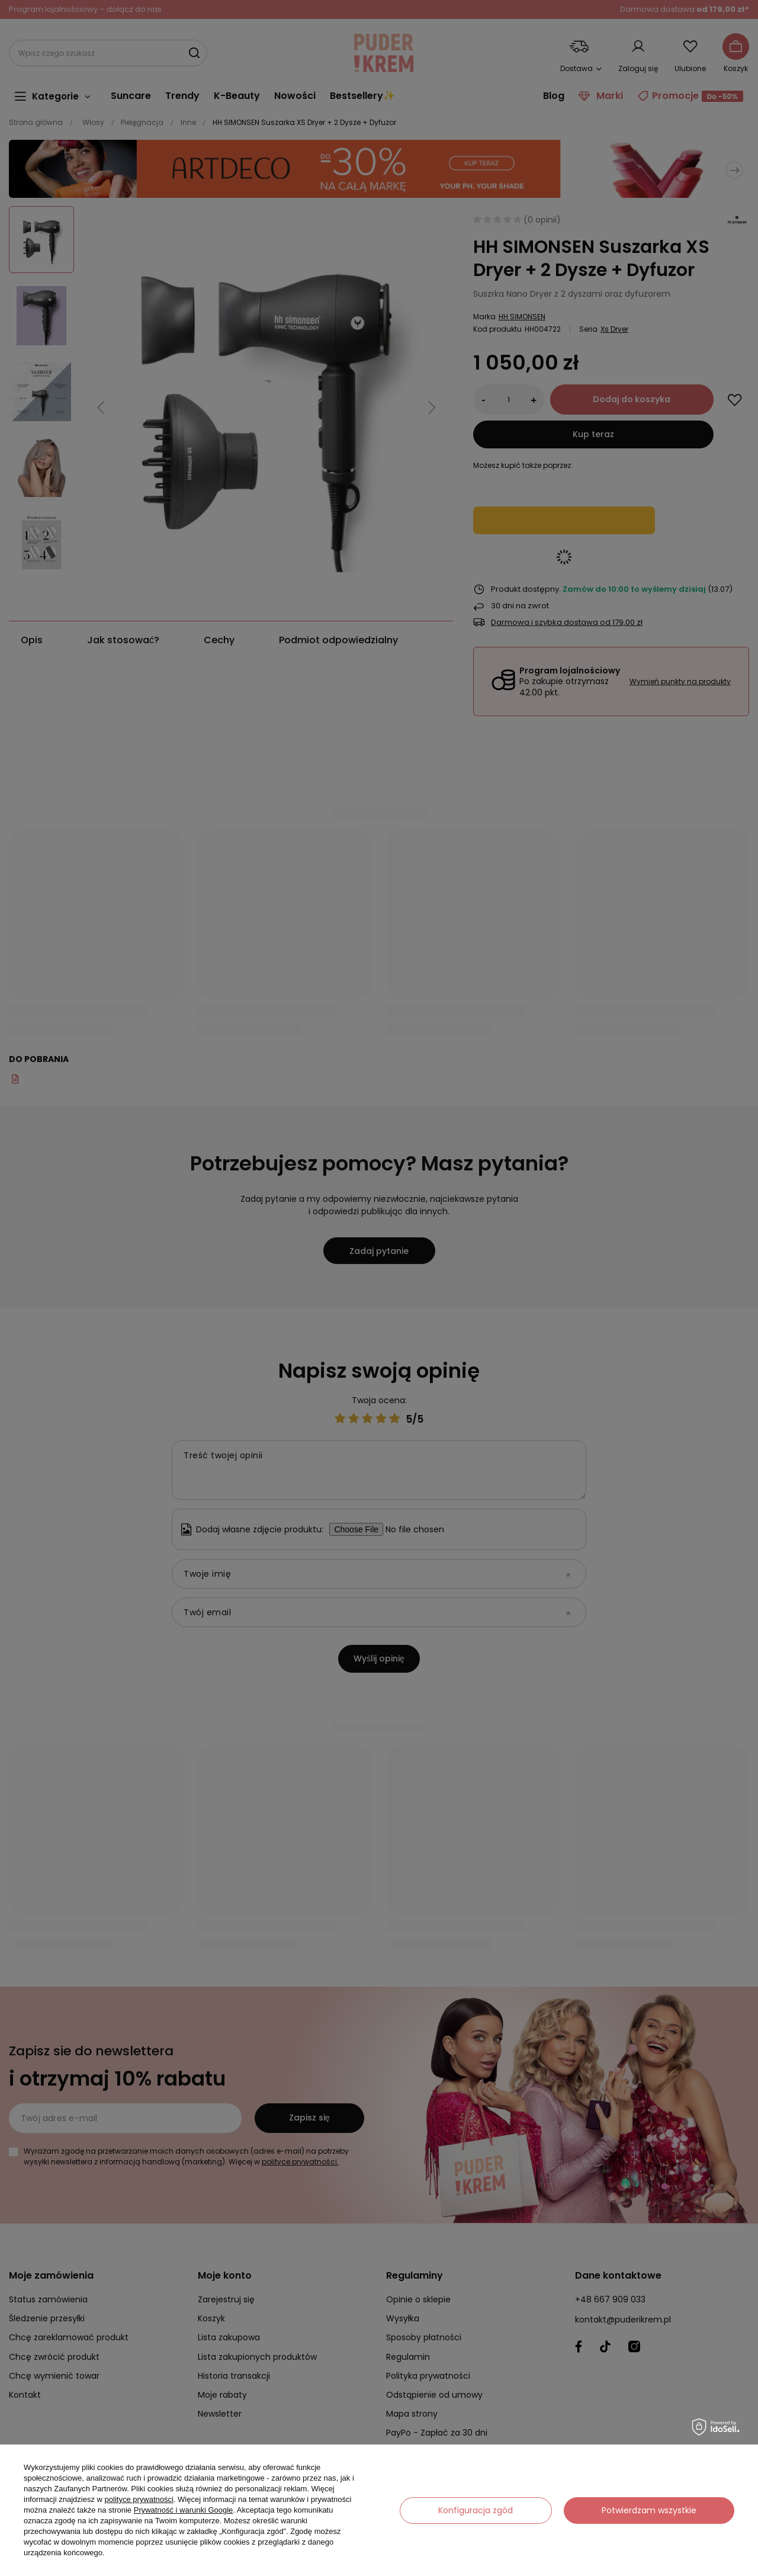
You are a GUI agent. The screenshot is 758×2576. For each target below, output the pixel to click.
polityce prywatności (139, 2499)
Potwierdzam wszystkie (649, 2510)
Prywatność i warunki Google (183, 2510)
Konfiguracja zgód (475, 2510)
